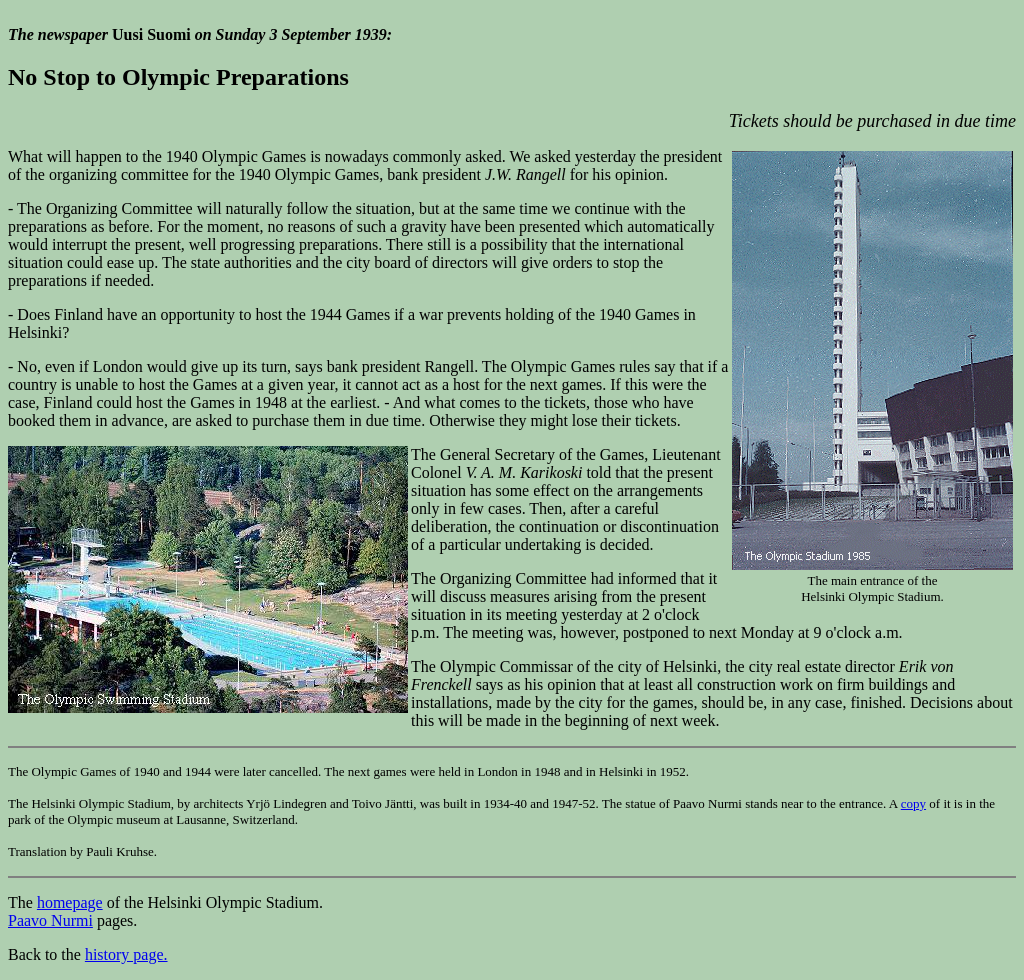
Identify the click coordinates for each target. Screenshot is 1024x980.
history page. (126, 954)
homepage (70, 902)
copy (913, 803)
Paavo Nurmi (50, 920)
